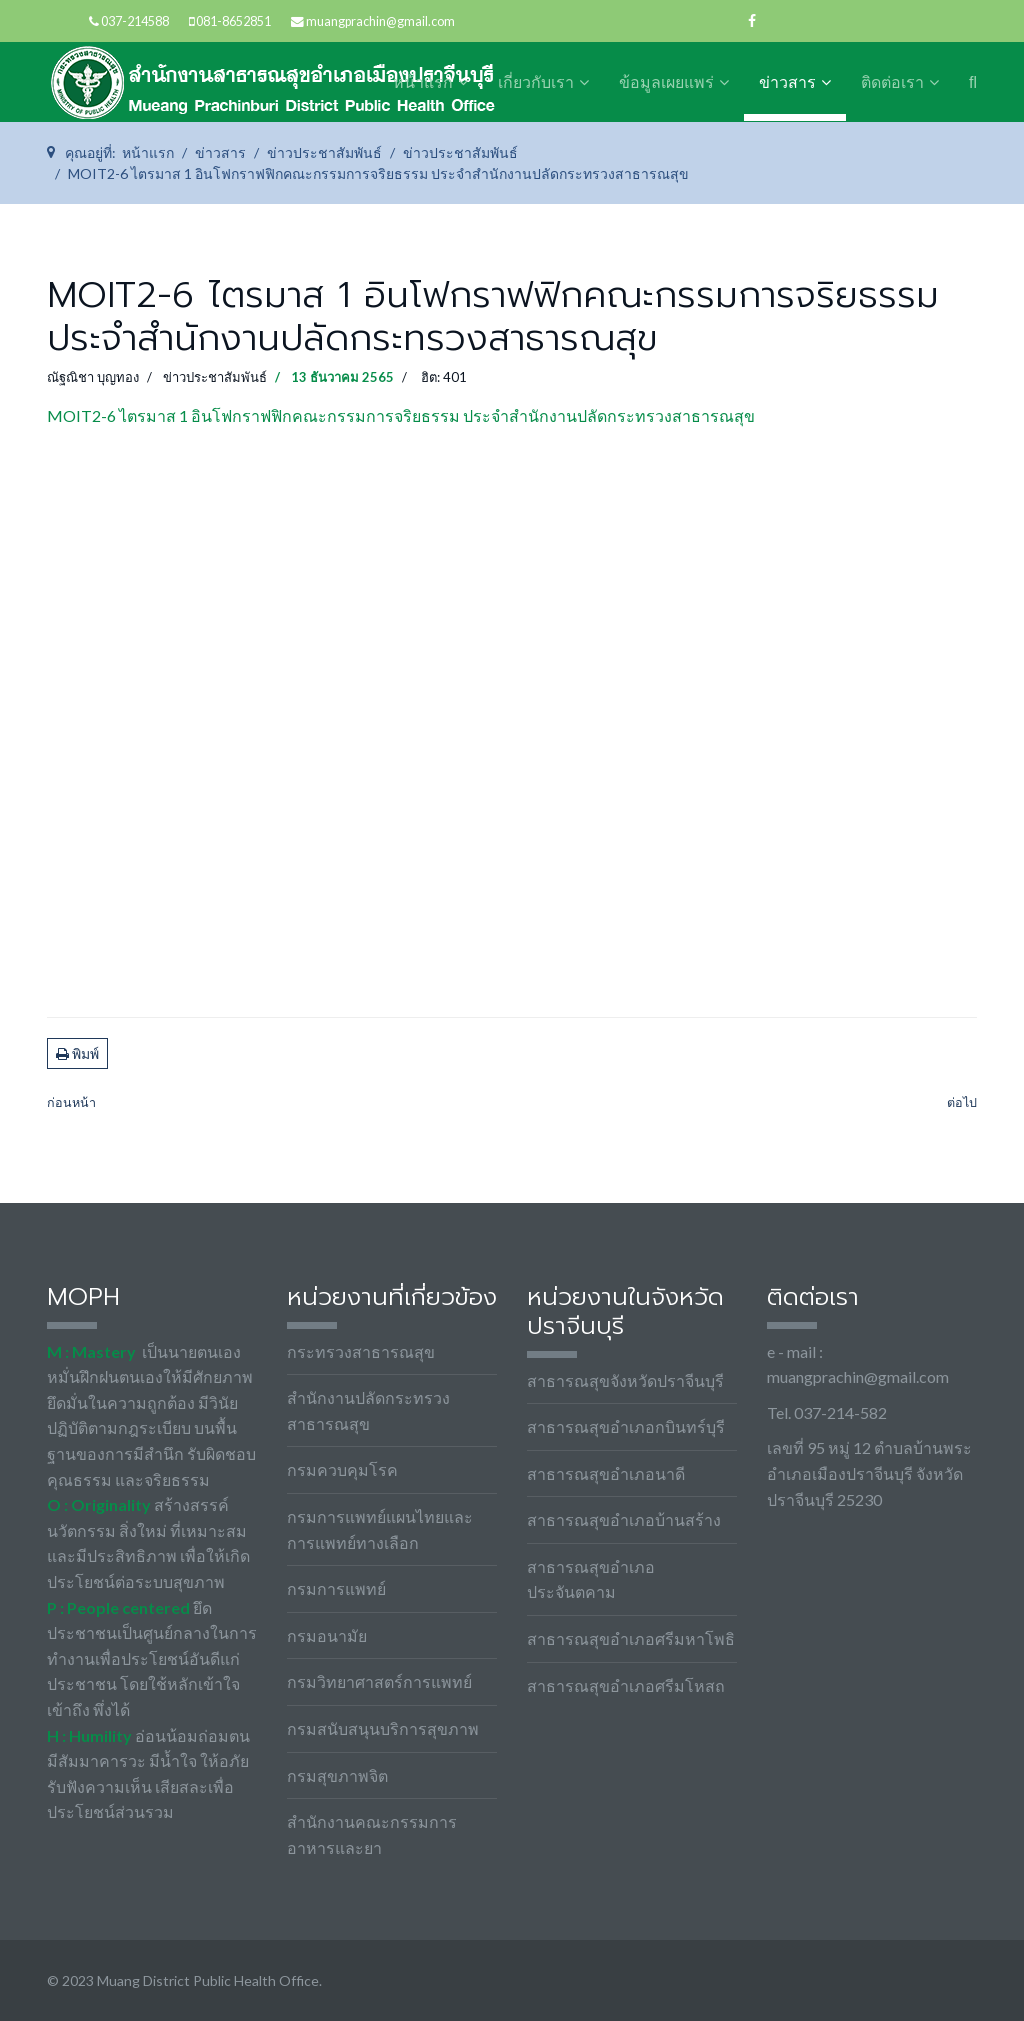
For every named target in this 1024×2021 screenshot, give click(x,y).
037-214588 (135, 21)
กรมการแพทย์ (336, 1588)
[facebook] (752, 20)
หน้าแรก (423, 82)
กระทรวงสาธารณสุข (361, 1351)
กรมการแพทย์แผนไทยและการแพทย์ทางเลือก (380, 1529)
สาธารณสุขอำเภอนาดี (606, 1473)
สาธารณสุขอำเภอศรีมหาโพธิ (631, 1638)
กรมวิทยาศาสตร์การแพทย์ (379, 1681)
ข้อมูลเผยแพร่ (666, 82)
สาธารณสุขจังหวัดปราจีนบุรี (625, 1380)
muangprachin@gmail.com (380, 21)
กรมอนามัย (327, 1635)
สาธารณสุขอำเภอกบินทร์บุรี (626, 1426)
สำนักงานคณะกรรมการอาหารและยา (372, 1834)
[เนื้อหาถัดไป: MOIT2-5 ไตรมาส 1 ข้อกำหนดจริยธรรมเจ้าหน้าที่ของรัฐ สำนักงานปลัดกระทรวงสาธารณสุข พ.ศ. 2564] (962, 1103)
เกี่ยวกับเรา (536, 82)
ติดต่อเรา (892, 82)
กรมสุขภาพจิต (337, 1775)
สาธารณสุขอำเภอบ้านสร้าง (624, 1519)
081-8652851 (233, 21)
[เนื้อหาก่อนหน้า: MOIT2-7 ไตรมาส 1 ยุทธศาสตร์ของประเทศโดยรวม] (71, 1103)
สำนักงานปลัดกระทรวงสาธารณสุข (368, 1410)
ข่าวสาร (787, 82)
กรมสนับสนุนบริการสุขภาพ (383, 1728)
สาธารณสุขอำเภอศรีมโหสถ (626, 1685)
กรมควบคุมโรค (342, 1469)
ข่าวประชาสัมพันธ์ (215, 377)
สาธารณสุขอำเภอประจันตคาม (591, 1579)
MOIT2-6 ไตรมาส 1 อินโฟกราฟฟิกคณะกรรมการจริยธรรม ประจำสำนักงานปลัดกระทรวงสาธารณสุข (401, 415)
